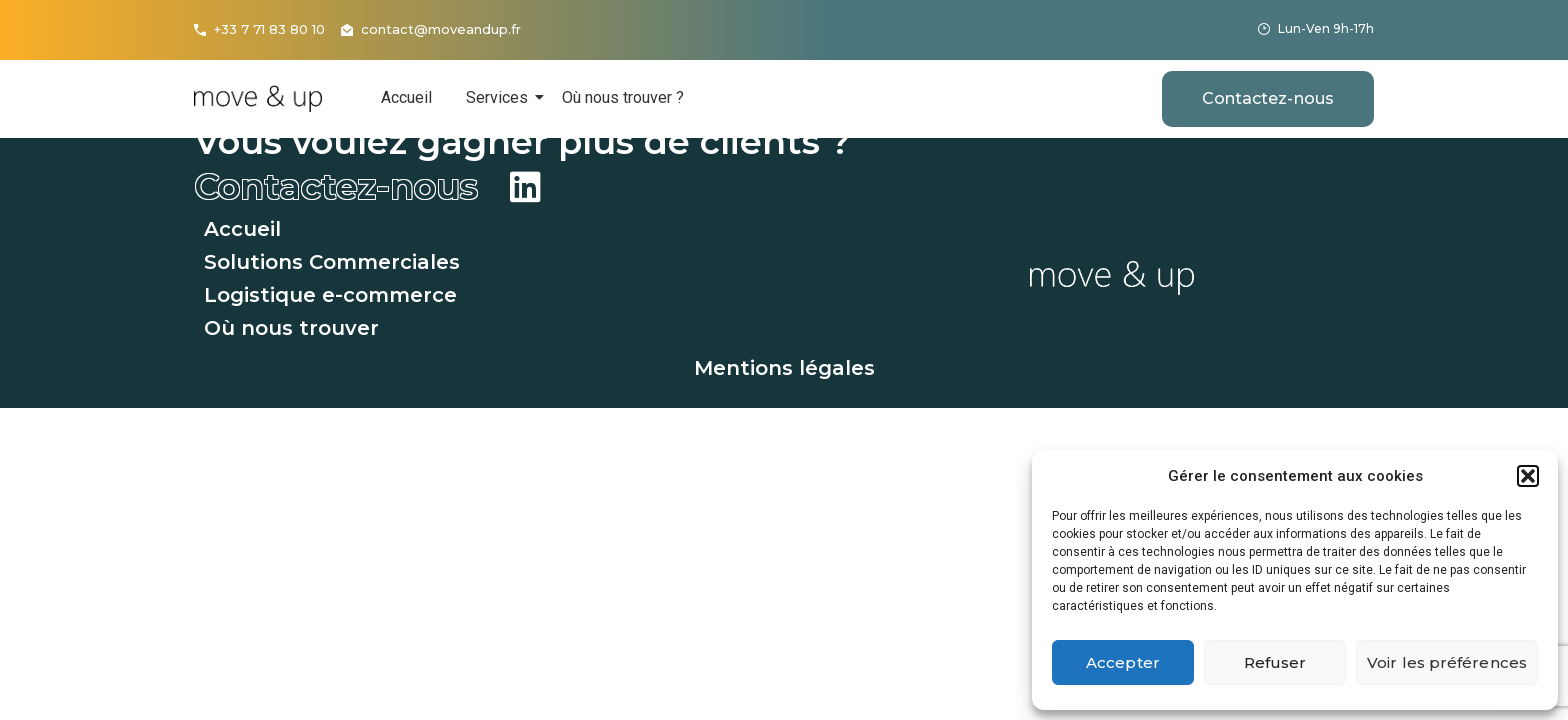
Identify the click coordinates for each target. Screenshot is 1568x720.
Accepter (1123, 662)
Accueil (406, 97)
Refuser (1275, 662)
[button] (1528, 476)
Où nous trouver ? (623, 97)
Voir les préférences (1447, 662)
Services (500, 97)
